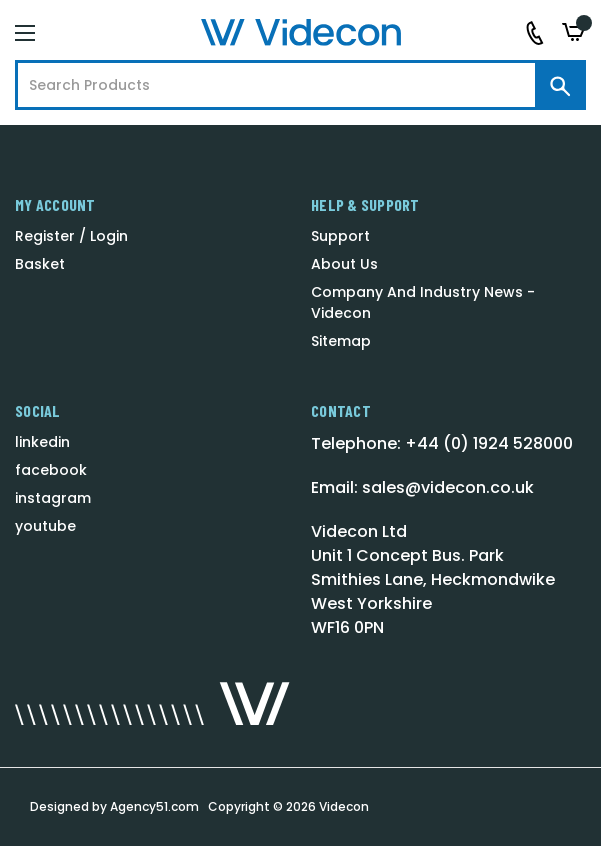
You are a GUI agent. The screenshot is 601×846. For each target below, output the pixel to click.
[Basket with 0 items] (574, 32)
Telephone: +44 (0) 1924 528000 (442, 443)
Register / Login (71, 236)
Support (340, 236)
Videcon (344, 806)
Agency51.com (154, 806)
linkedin (42, 442)
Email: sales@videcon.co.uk (422, 487)
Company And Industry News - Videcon (423, 302)
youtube (45, 526)
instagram (53, 498)
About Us (344, 264)
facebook (51, 470)
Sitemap (341, 341)
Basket (40, 264)
